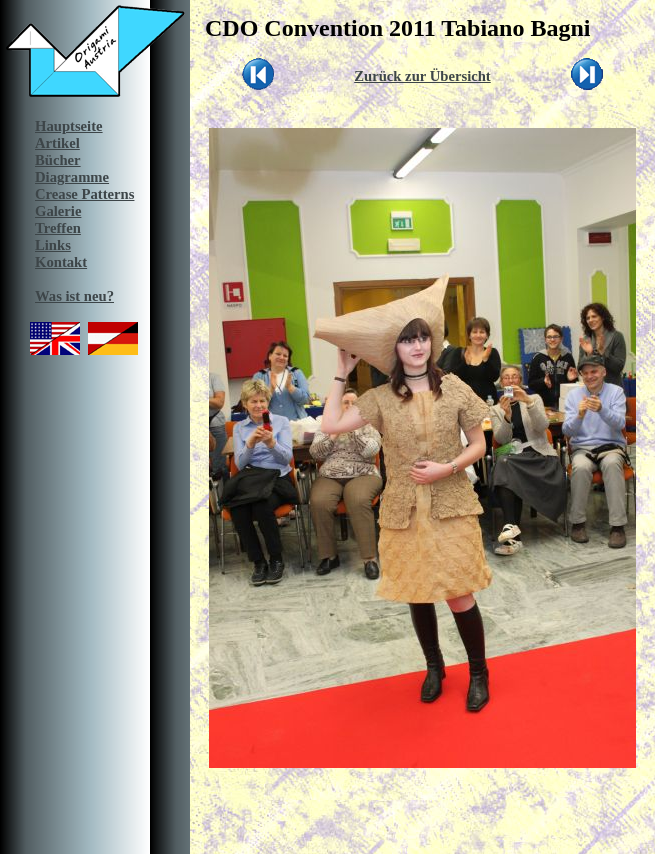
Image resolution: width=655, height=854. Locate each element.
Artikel (57, 143)
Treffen (58, 228)
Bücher (58, 160)
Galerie (58, 211)
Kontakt (61, 262)
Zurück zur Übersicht (422, 76)
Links (53, 245)
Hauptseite (69, 126)
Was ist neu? (74, 296)
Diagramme (72, 177)
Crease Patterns (84, 194)
